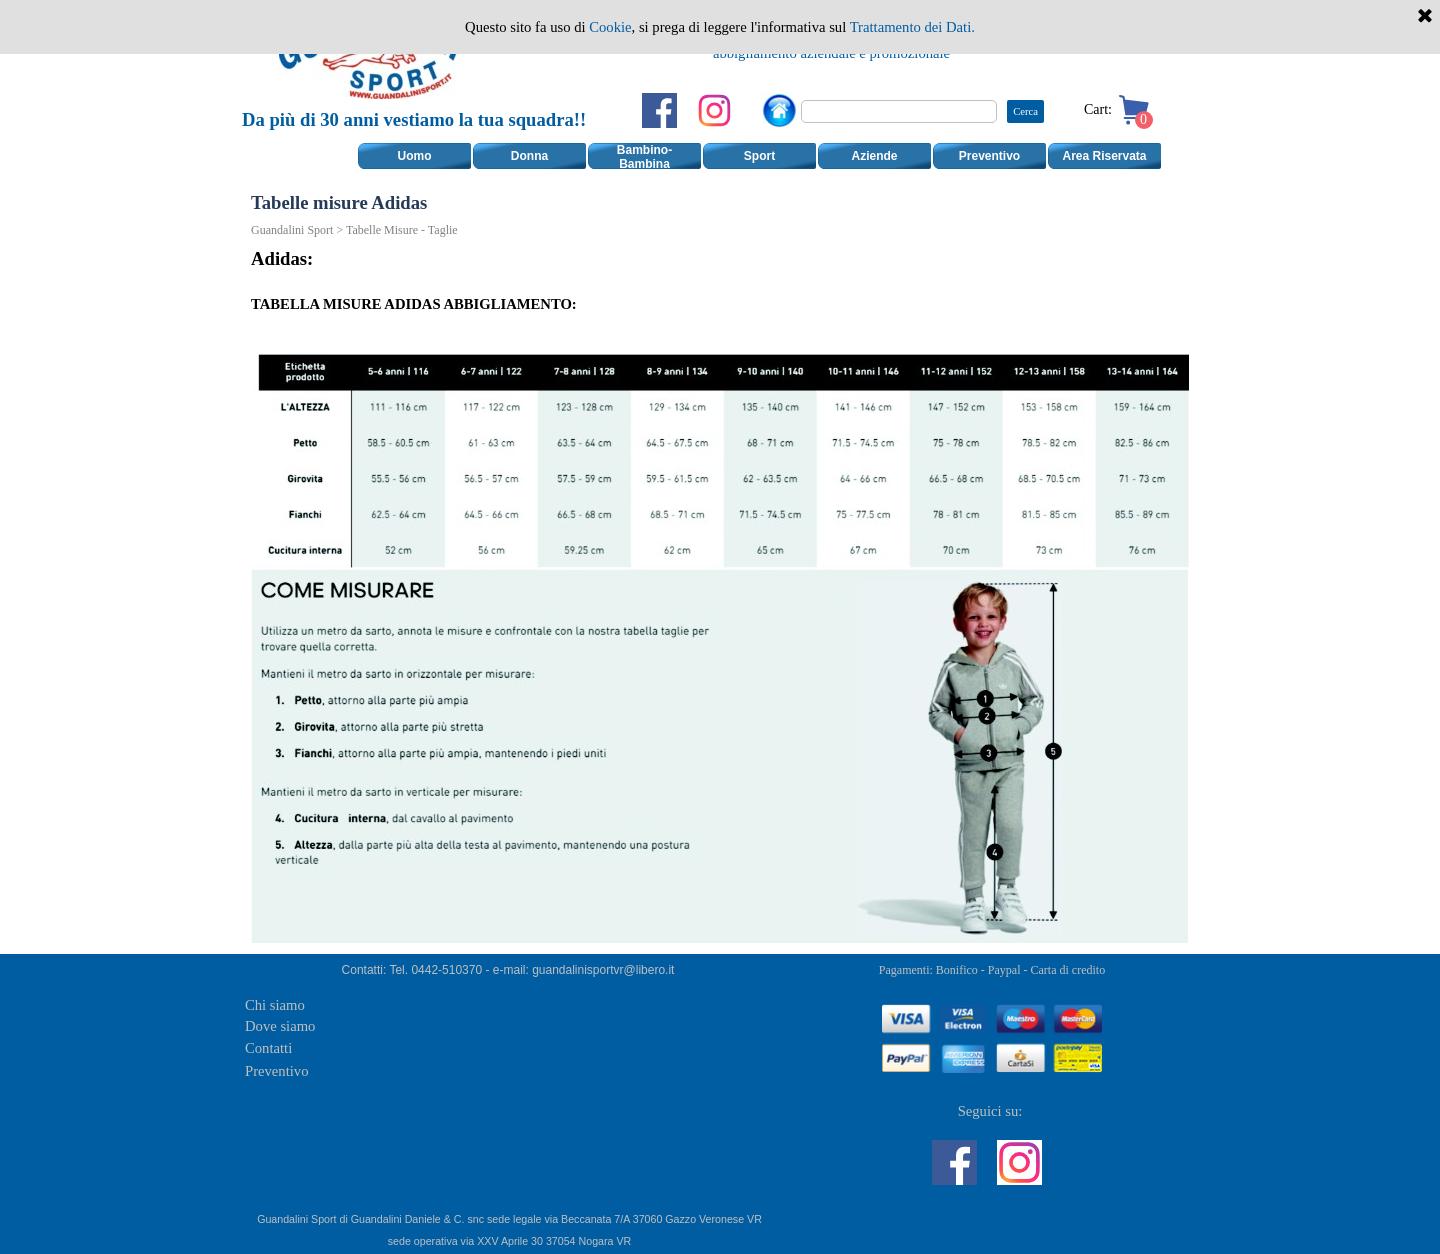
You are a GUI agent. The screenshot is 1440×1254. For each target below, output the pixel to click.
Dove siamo (280, 1026)
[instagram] (714, 110)
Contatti (268, 1048)
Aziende (874, 156)
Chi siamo (275, 1005)
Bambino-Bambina (644, 157)
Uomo (415, 156)
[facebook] (659, 110)
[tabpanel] (831, 42)
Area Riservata (1104, 156)
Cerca (1025, 111)
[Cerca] (899, 111)
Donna (529, 156)
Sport (759, 156)
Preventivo (989, 156)
